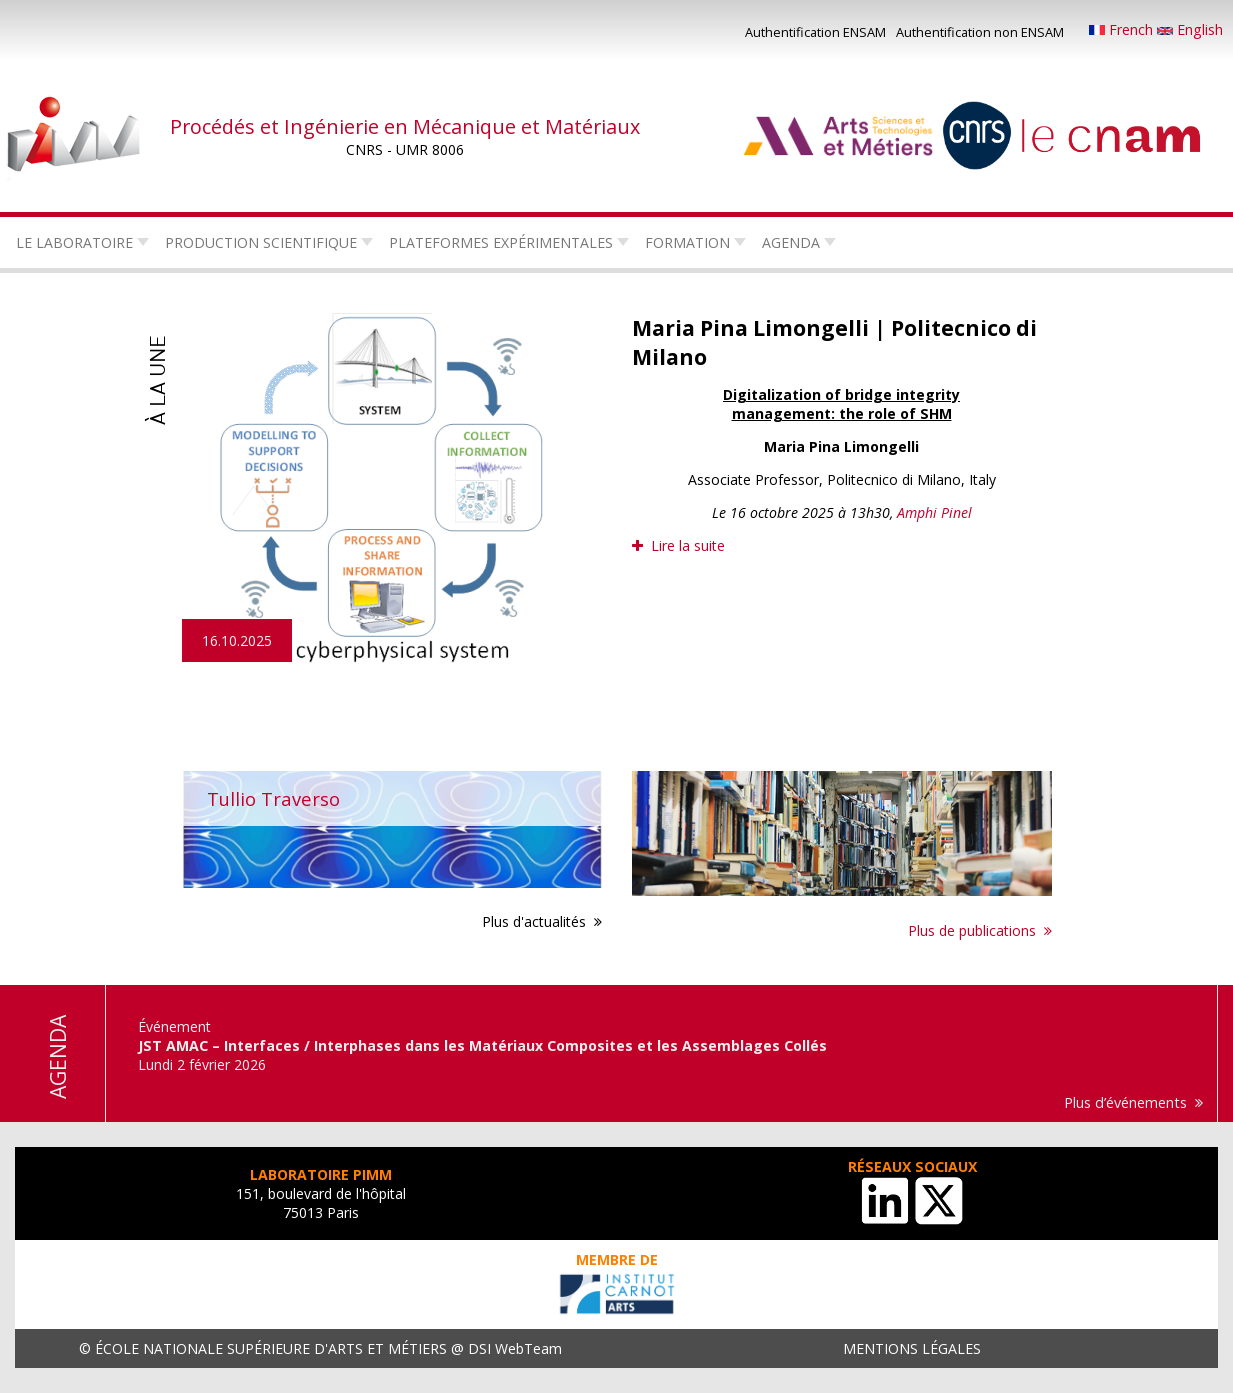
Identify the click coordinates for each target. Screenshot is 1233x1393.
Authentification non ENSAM (980, 32)
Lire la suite (688, 545)
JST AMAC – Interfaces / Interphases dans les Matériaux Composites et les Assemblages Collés (482, 1045)
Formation (687, 242)
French (1123, 29)
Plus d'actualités (534, 921)
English (1190, 29)
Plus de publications (972, 930)
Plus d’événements (1125, 1102)
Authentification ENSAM (815, 32)
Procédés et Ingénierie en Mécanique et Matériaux (405, 126)
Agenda (791, 242)
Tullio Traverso (273, 798)
